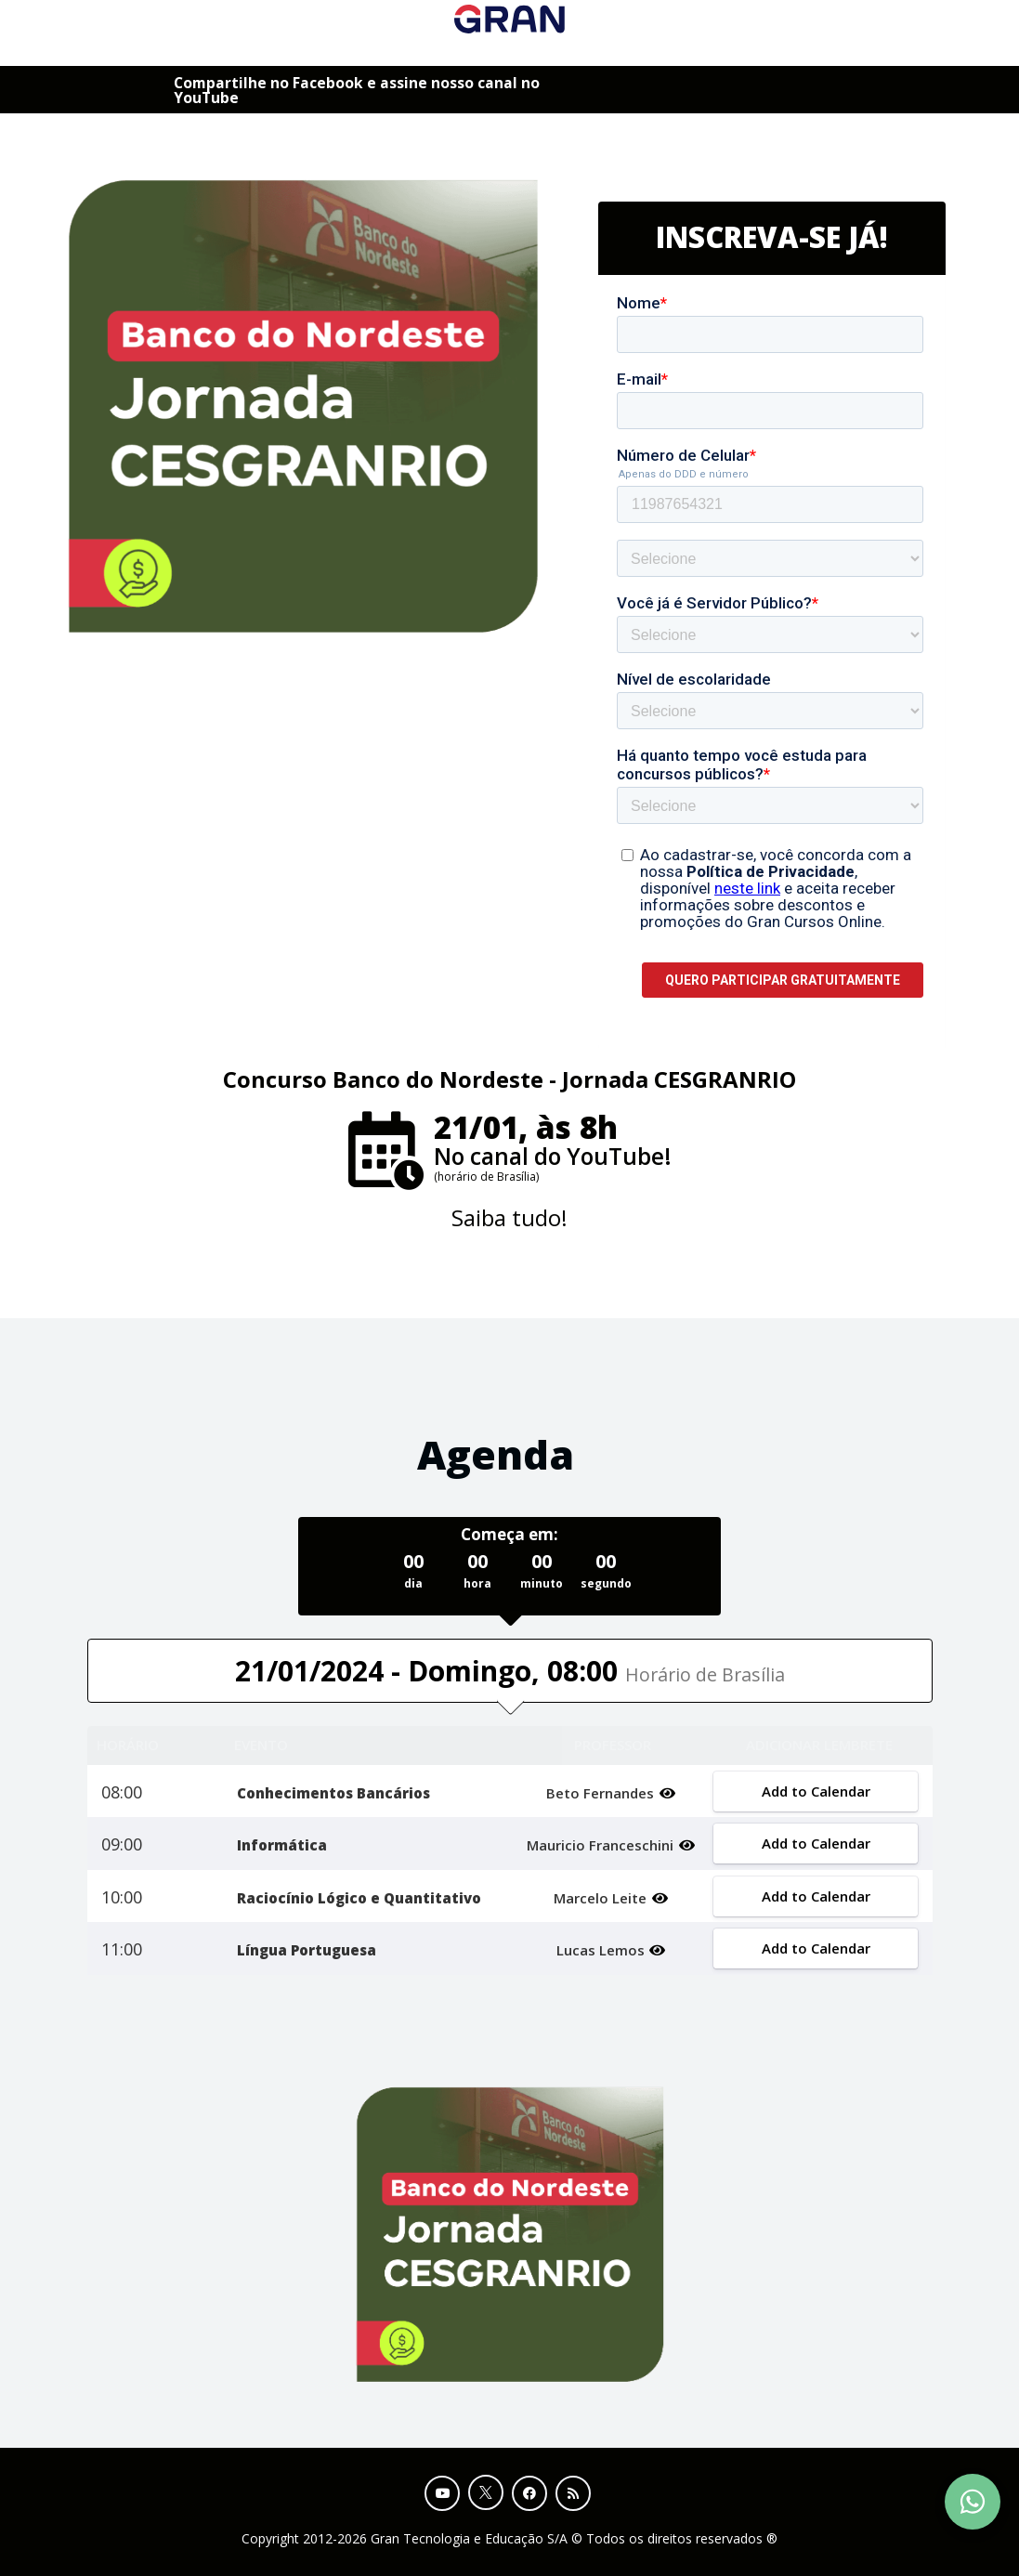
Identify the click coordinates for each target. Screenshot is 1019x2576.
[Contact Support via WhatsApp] (972, 2502)
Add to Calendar (816, 1791)
